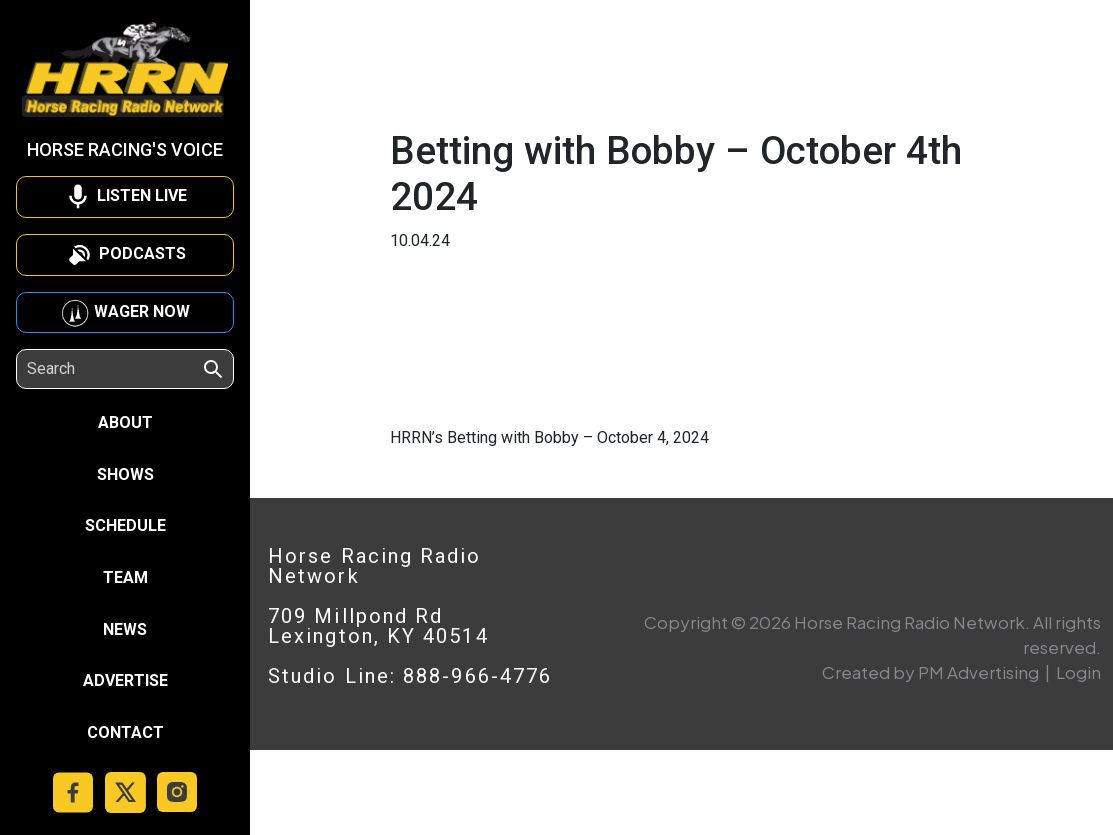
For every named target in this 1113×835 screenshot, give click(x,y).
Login (1078, 672)
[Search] (114, 369)
